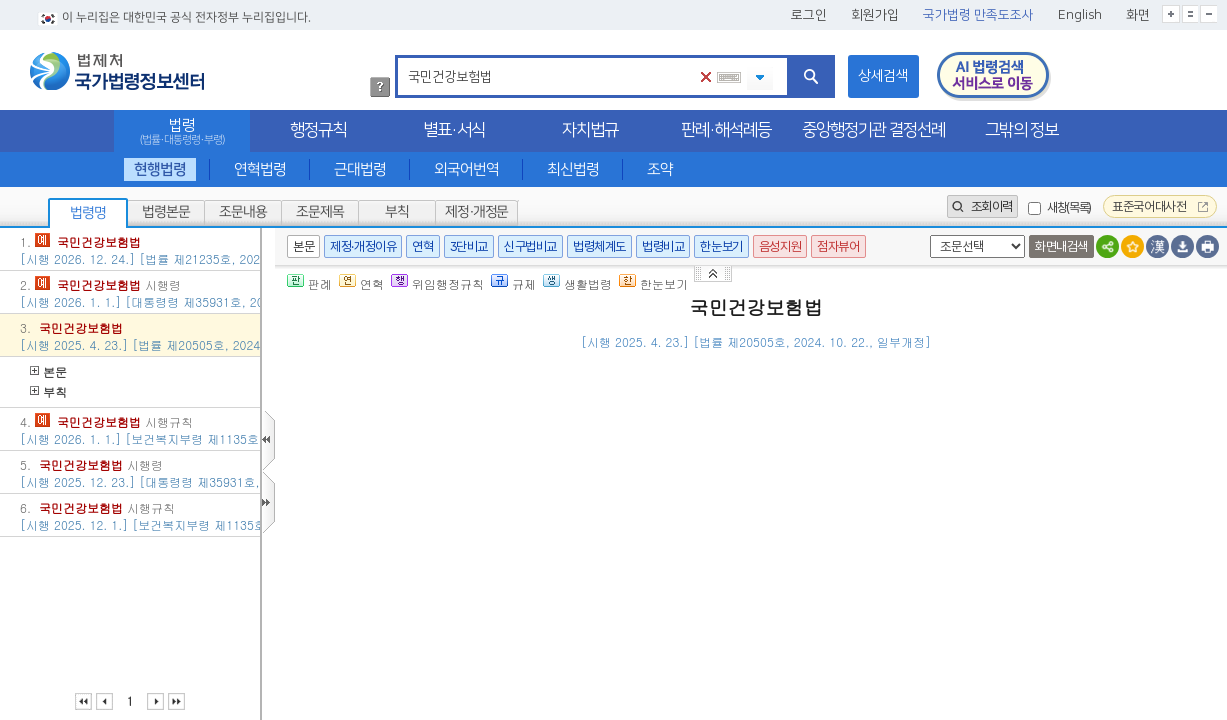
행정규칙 (318, 130)
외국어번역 (466, 169)
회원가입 (875, 15)
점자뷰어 (838, 246)
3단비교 (469, 246)
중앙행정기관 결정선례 (873, 130)
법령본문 (166, 212)
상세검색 (883, 76)
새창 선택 (926, 235)
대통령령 (671, 703)
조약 (660, 169)
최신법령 (573, 169)
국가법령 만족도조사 (978, 15)
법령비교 (663, 246)
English (1080, 15)
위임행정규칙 (437, 283)
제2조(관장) (385, 530)
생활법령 (577, 283)
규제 (513, 283)
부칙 (397, 212)
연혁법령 (260, 169)
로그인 (809, 15)
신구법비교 (530, 246)
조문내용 (243, 212)
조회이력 (982, 206)
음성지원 (780, 246)
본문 (48, 371)
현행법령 (159, 169)
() (1015, 371)
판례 (309, 283)
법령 (182, 131)
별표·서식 (454, 130)
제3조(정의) (385, 577)
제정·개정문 (476, 212)
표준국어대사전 (1160, 206)
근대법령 (360, 169)
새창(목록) (1069, 207)
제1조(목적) (385, 458)
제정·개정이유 (363, 246)
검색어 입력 (404, 58)
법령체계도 (599, 246)
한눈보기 (721, 246)
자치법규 (590, 130)
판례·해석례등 (726, 130)
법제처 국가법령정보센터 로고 (117, 71)
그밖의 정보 (1021, 130)
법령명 (88, 213)
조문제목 (320, 212)
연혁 (422, 246)
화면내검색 (1061, 246)
